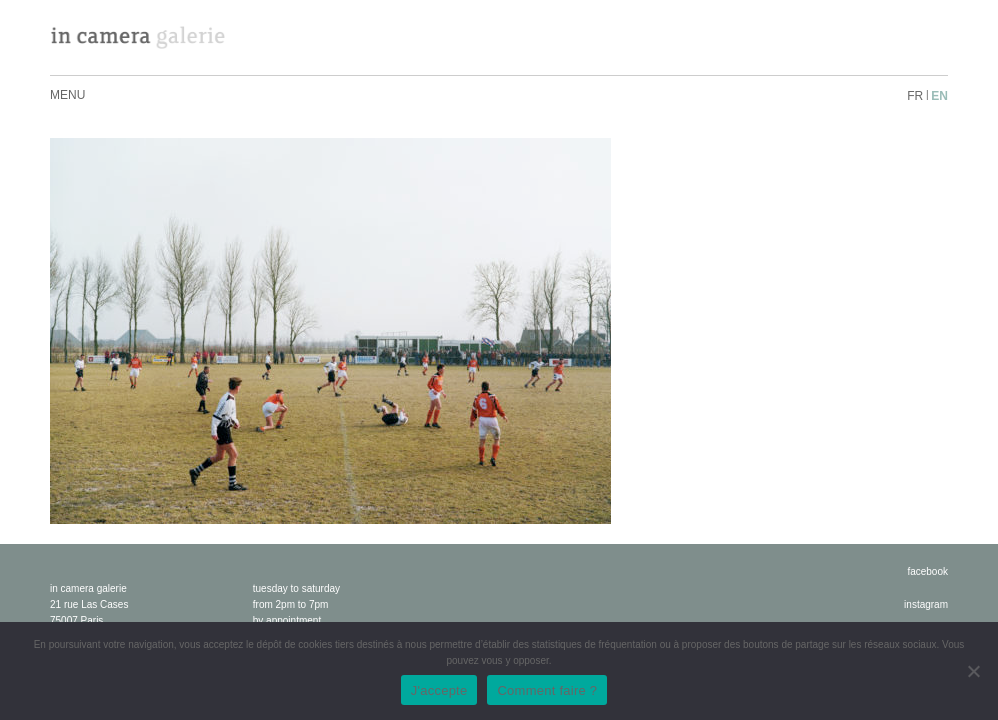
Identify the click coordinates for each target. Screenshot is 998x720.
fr (915, 96)
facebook (927, 571)
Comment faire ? (547, 690)
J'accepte (439, 690)
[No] (973, 671)
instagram (926, 604)
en (939, 96)
